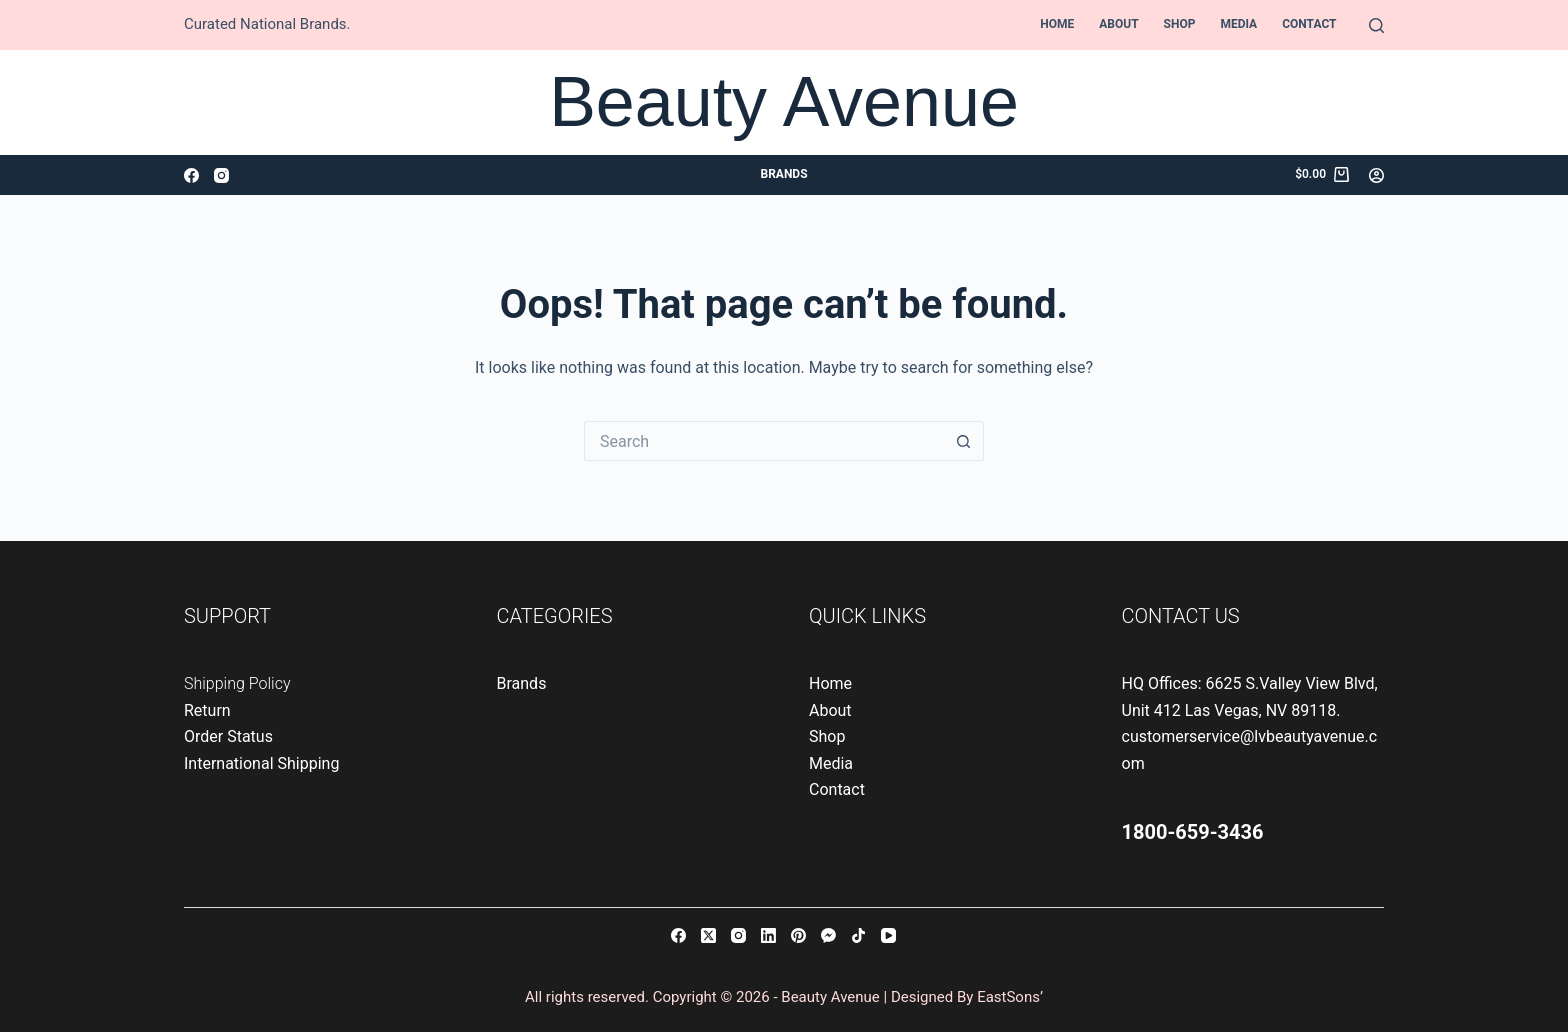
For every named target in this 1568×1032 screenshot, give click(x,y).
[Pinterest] (798, 935)
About (1118, 24)
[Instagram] (221, 175)
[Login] (1376, 175)
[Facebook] (191, 175)
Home (1057, 24)
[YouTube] (888, 935)
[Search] (1376, 25)
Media (1238, 24)
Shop (1180, 24)
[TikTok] (858, 935)
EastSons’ (1010, 997)
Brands (783, 174)
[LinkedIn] (768, 935)
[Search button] (964, 441)
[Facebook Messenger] (828, 935)
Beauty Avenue (784, 102)
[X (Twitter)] (708, 935)
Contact (1309, 24)
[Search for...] (764, 441)
